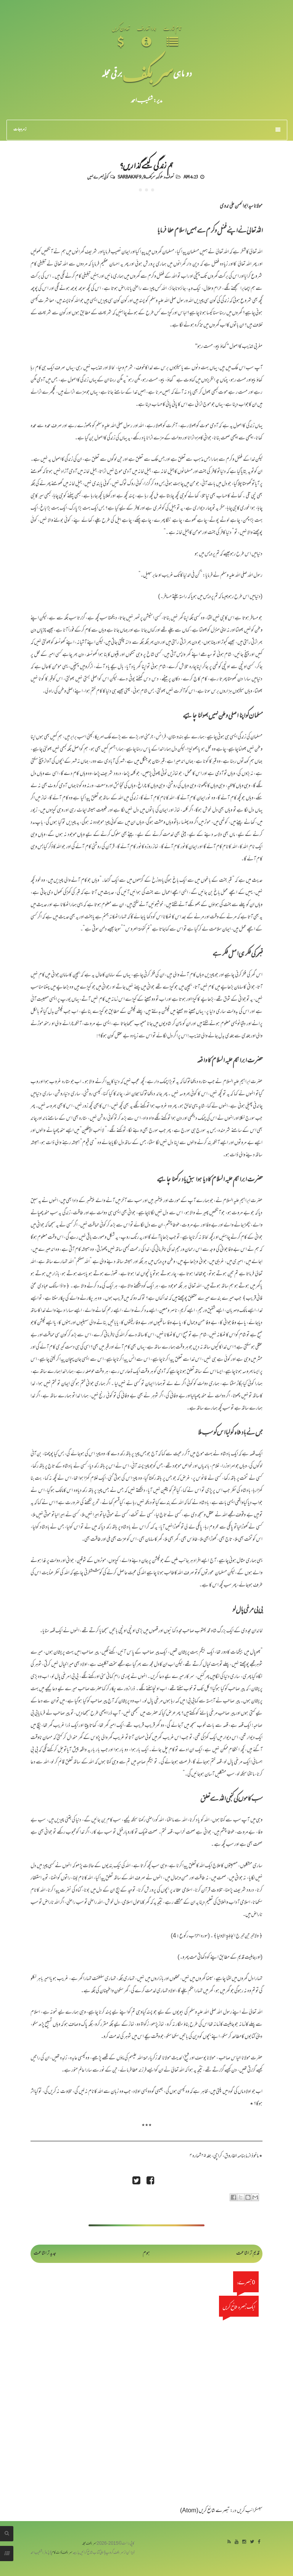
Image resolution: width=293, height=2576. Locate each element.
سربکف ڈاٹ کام (62, 2553)
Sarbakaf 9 (129, 177)
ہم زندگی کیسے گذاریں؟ (146, 164)
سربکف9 (149, 177)
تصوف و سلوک (165, 177)
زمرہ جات (147, 129)
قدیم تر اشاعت (247, 2253)
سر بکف (147, 73)
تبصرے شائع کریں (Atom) (205, 2511)
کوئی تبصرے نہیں (97, 177)
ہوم (146, 2253)
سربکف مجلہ (89, 2544)
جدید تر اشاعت (45, 2253)
